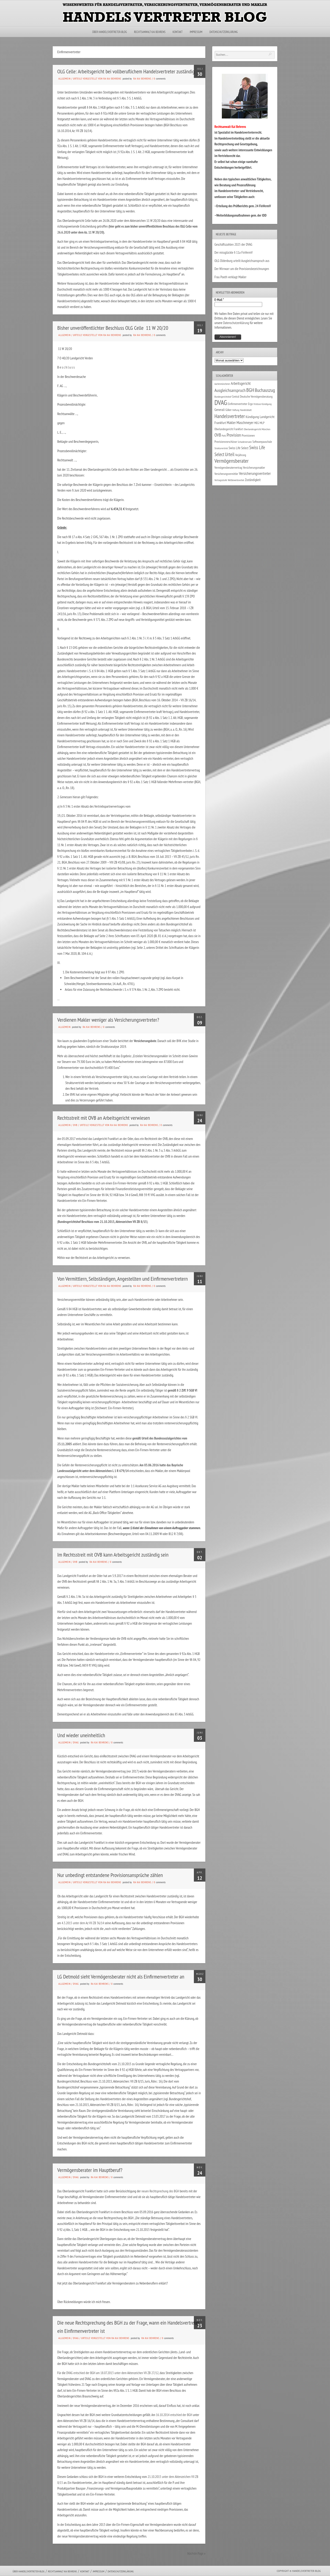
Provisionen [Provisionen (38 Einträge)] (248, 435)
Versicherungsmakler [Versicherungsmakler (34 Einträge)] (254, 467)
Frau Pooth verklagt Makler (230, 277)
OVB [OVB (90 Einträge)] (217, 435)
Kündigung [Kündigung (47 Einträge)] (252, 416)
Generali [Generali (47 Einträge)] (219, 409)
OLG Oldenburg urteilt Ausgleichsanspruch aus (241, 261)
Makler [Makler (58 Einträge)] (231, 422)
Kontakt (177, 32)
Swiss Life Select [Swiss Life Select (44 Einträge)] (239, 448)
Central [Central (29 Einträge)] (235, 396)
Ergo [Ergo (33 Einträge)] (250, 404)
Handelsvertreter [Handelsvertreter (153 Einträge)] (229, 416)
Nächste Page (196, 2553)
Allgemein (64, 78)
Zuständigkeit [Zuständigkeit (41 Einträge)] (253, 480)
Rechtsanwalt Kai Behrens (149, 32)
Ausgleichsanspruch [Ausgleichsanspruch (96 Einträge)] (230, 390)
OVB (75, 1125)
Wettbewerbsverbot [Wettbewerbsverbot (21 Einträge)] (236, 480)
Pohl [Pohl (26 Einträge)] (224, 435)
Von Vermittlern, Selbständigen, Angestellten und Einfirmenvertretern (122, 1278)
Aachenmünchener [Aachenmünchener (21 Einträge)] (222, 383)
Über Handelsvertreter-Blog (109, 32)
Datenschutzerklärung (223, 32)
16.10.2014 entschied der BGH (174, 2415)
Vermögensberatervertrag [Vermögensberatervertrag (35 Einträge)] (228, 467)
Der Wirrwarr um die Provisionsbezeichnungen (241, 269)
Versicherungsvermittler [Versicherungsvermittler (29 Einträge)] (226, 474)
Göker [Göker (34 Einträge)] (229, 410)
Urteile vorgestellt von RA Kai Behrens (97, 78)
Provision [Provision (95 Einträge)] (234, 435)
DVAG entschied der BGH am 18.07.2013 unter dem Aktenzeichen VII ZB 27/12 (112, 2373)
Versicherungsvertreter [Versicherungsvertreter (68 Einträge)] (255, 473)
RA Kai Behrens (142, 78)
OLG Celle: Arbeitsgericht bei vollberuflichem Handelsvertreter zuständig (126, 71)
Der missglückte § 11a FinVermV (233, 252)
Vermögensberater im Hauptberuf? (89, 2170)
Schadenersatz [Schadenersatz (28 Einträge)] (245, 441)
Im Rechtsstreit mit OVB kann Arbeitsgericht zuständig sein (112, 1554)
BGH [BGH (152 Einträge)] (250, 390)
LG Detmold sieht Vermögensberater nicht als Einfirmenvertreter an (120, 1976)
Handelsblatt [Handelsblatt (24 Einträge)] (246, 410)
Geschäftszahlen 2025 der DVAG (233, 244)
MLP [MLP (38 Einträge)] (262, 423)
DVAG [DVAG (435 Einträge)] (220, 402)
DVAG (76, 1742)
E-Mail (219, 299)
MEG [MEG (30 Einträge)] (256, 423)
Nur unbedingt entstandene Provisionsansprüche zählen (110, 1875)
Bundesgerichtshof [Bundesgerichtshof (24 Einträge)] (222, 396)
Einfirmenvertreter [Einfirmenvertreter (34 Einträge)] (237, 404)
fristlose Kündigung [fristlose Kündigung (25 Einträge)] (263, 404)
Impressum (196, 32)
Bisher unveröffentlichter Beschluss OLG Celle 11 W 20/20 (112, 327)
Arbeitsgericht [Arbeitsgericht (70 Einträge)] (241, 383)
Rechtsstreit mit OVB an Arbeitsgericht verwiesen (103, 1117)
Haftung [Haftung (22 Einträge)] (235, 410)
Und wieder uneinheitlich (81, 1735)
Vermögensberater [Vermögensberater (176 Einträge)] (231, 460)
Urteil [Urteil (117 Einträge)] (229, 454)
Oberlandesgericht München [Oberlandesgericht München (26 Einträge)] (257, 429)
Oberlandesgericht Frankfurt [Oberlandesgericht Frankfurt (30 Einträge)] (228, 429)
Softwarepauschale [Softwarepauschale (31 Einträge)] (262, 442)
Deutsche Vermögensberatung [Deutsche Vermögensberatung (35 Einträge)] (256, 396)
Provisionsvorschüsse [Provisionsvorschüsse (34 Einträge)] (225, 442)
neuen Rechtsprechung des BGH (160, 2191)
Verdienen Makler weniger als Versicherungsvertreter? (108, 1019)
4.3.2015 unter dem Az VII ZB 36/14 (83, 1923)
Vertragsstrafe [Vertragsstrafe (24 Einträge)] (220, 480)
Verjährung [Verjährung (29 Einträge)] (240, 455)
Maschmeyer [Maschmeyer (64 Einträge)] (245, 422)
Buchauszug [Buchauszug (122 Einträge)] (265, 390)
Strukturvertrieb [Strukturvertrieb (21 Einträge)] (221, 448)
